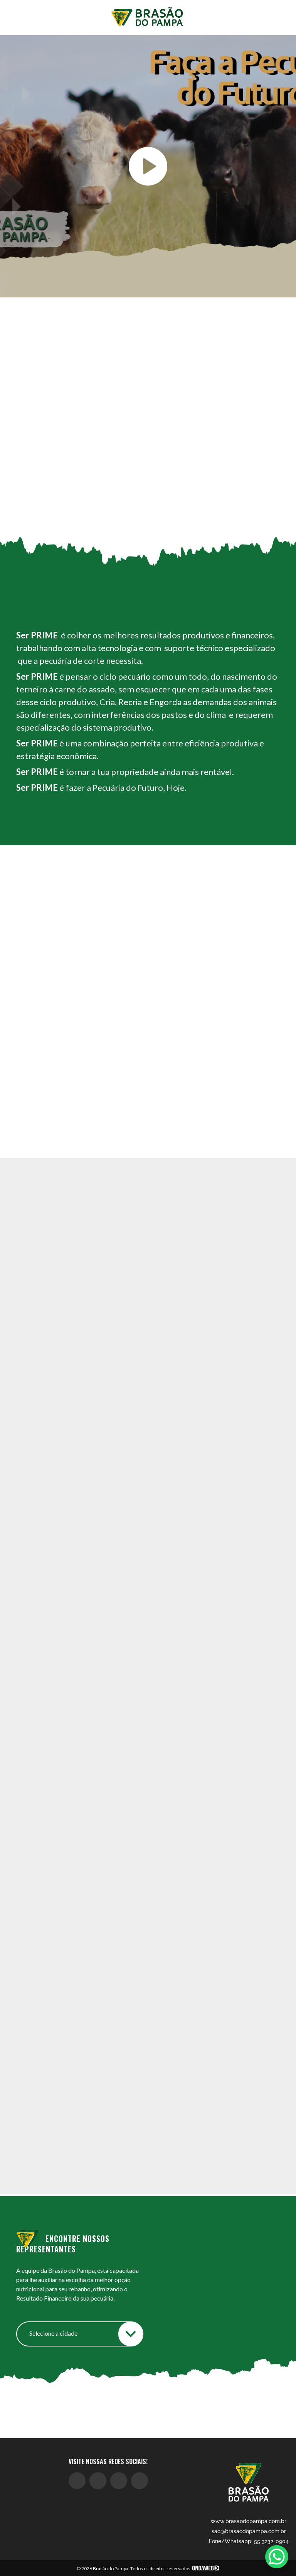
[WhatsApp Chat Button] (276, 2556)
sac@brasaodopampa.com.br (249, 2531)
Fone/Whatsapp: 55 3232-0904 (249, 2541)
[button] (265, 1271)
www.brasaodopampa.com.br (248, 2521)
